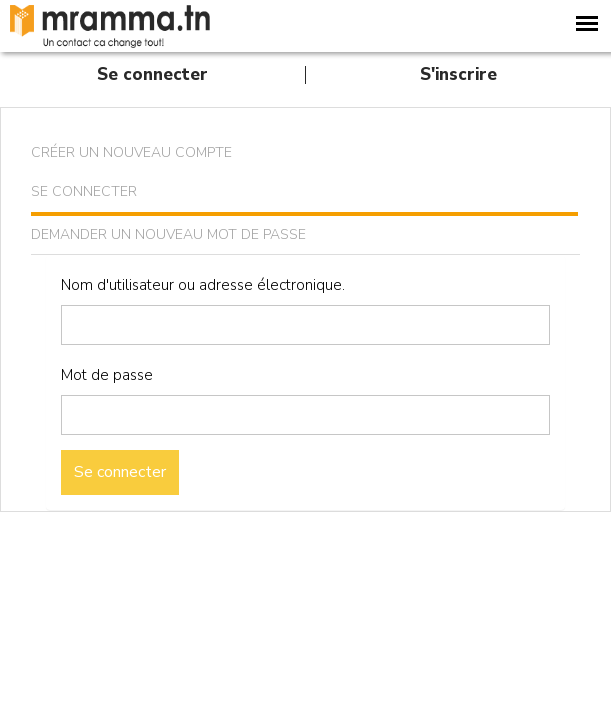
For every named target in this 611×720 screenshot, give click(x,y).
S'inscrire (458, 74)
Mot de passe (107, 375)
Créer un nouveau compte (131, 152)
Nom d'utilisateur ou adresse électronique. (203, 285)
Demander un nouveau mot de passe (168, 234)
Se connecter (152, 74)
